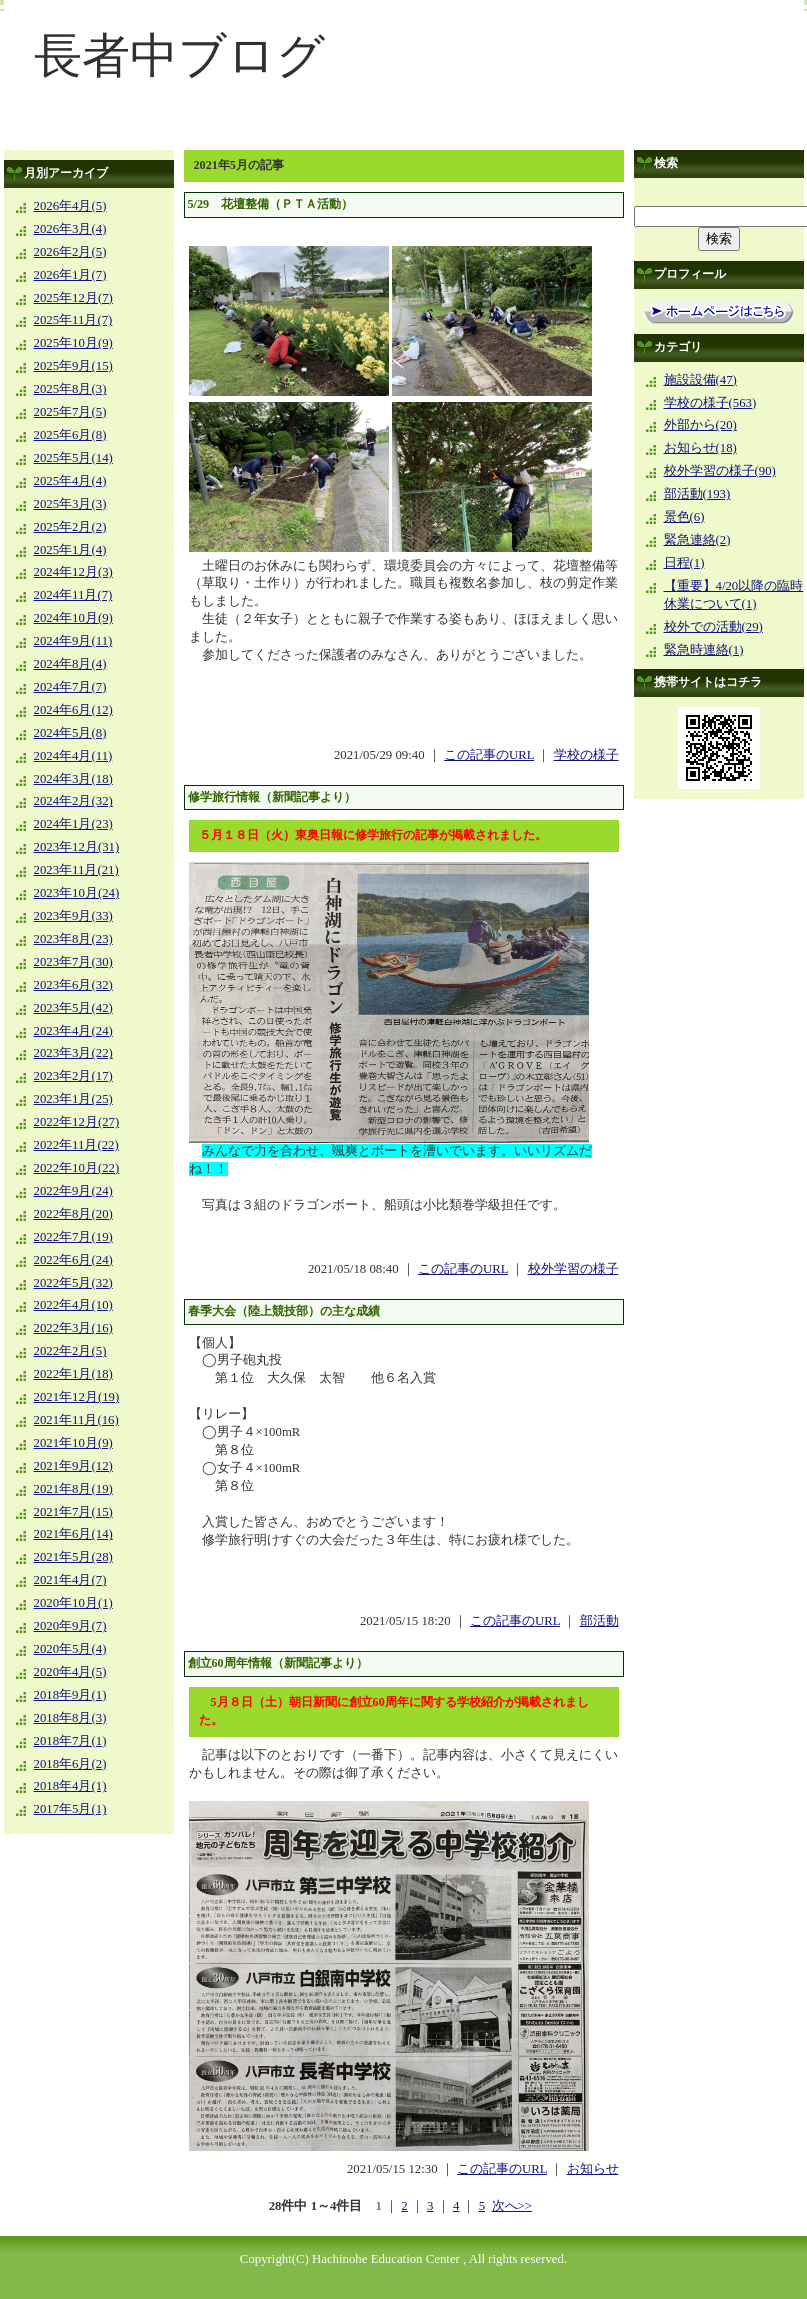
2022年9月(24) (73, 1191)
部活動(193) (697, 494)
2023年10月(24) (77, 893)
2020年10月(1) (73, 1603)
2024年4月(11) (73, 756)
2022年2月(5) (70, 1351)
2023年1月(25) (73, 1099)
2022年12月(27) (77, 1122)
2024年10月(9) (73, 618)
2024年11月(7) (73, 595)
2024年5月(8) (70, 733)
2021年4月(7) (70, 1580)
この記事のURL (489, 755)
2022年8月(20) (73, 1214)
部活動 (599, 1621)
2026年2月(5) (70, 252)
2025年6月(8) (70, 435)
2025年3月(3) (70, 504)
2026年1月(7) (70, 275)
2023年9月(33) (73, 916)
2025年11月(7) (73, 320)
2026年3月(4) (70, 229)
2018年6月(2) (70, 1764)
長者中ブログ (179, 55)
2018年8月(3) (70, 1718)
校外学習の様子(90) (720, 471)
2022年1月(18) (73, 1374)
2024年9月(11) (73, 641)
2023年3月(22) (73, 1053)
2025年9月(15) (73, 366)
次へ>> (512, 2206)
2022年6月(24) (73, 1260)
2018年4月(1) (70, 1786)
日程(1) (684, 563)
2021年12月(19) (77, 1397)
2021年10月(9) (73, 1443)
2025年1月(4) (70, 550)
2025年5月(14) (73, 458)
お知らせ (593, 2169)
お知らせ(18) (700, 448)
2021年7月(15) (73, 1512)
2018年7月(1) (70, 1741)
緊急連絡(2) (697, 540)
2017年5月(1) (70, 1809)
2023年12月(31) (77, 847)
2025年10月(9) (73, 343)
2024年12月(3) (73, 572)
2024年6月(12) (73, 710)
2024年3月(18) (73, 779)
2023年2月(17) (73, 1076)
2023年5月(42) (73, 1008)
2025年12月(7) (73, 298)
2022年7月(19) (73, 1237)
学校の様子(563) (710, 403)
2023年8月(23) (73, 939)
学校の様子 (586, 755)
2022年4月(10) (73, 1305)
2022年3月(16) (73, 1328)
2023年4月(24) (73, 1031)
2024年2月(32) (73, 801)
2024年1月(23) (73, 824)
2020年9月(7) (70, 1626)
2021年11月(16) (76, 1420)
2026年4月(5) (70, 206)
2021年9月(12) (73, 1466)
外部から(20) (700, 425)
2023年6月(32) (73, 985)
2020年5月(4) (70, 1649)
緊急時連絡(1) (704, 650)
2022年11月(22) (76, 1145)
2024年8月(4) (70, 664)
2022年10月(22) (77, 1168)
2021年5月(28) (73, 1557)
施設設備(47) (700, 380)
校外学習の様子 (573, 1269)
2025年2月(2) (70, 527)
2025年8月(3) (70, 389)
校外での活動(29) (713, 627)
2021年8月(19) (73, 1489)
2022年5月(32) (73, 1283)
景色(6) (684, 517)
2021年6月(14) (73, 1534)
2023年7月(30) (73, 962)
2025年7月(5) (70, 412)
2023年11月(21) (76, 870)
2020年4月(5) (70, 1672)
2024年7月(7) (70, 687)
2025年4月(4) (70, 481)
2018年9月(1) (70, 1695)
